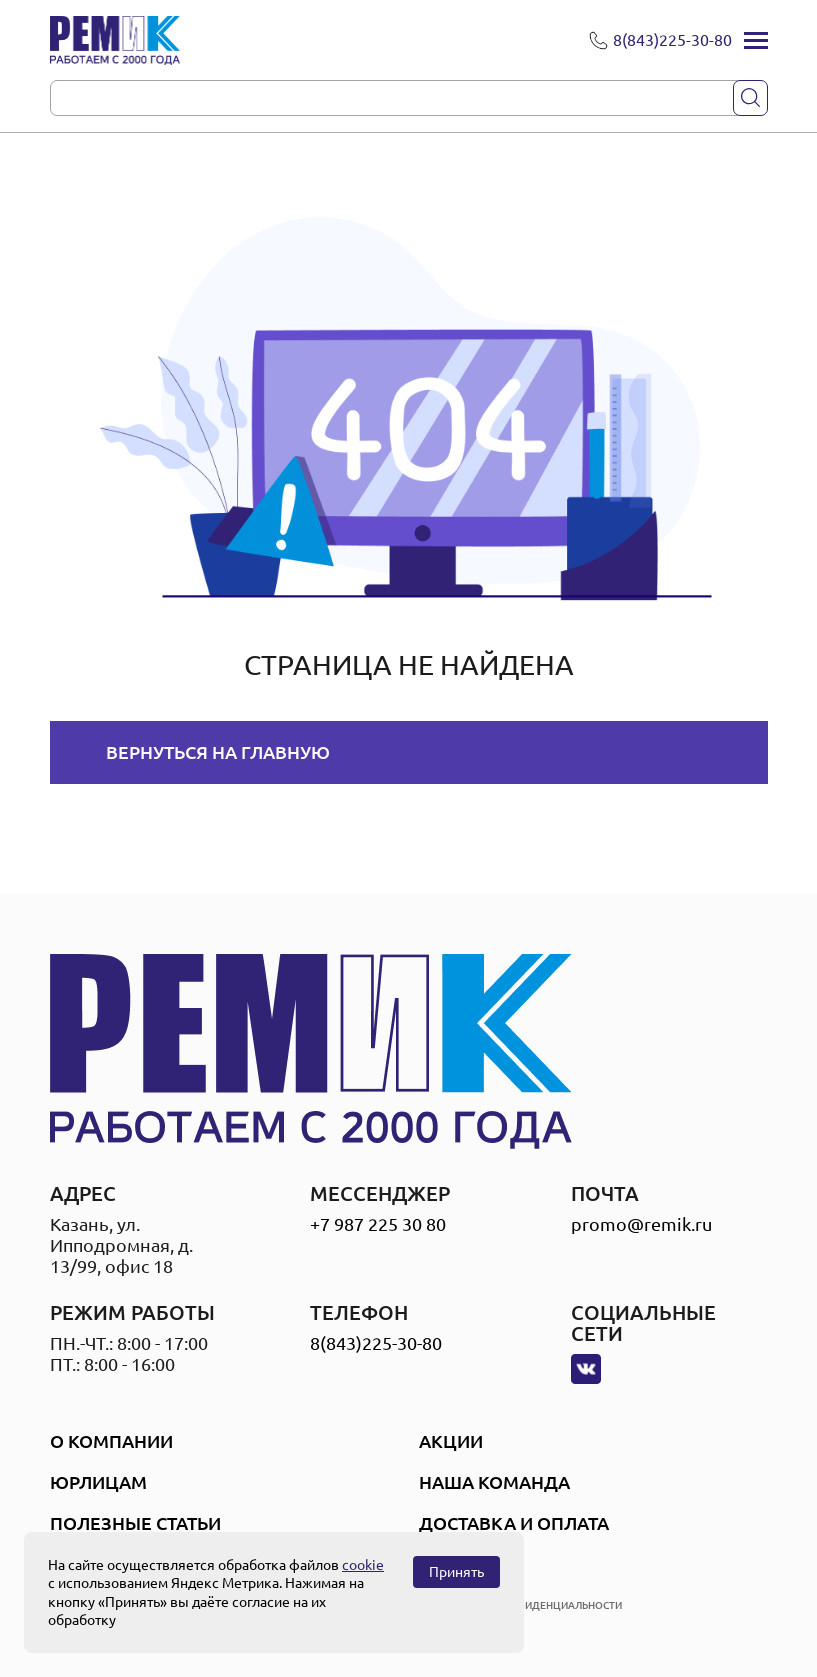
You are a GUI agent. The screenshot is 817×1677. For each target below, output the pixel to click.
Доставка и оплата (514, 1523)
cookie (363, 1565)
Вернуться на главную (218, 752)
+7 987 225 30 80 (378, 1224)
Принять (456, 1572)
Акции (451, 1441)
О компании (111, 1441)
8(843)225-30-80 (376, 1343)
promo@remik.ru (641, 1224)
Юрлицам (98, 1482)
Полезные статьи (135, 1523)
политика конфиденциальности (529, 1605)
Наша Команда (494, 1482)
